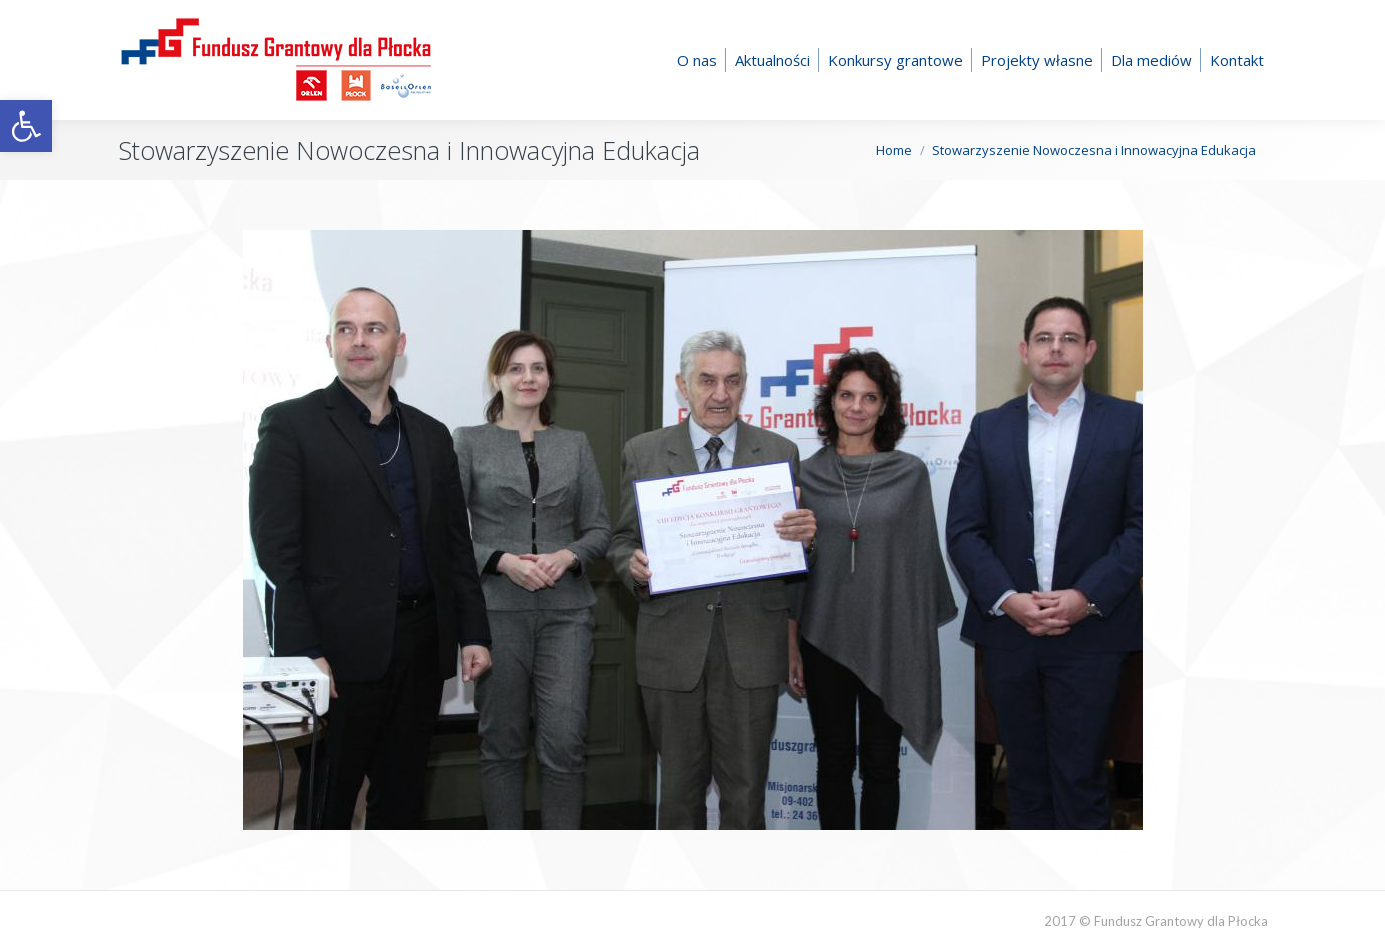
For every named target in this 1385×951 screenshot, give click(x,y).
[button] (26, 126)
